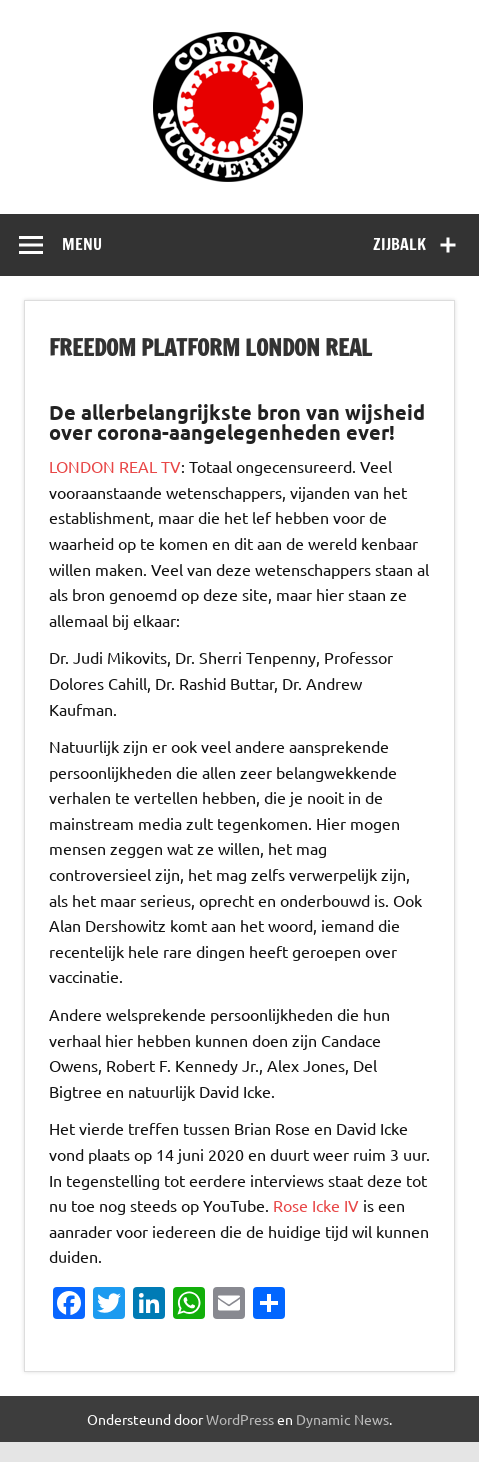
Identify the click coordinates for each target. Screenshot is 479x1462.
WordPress (240, 1419)
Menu (82, 244)
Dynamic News (342, 1419)
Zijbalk (399, 244)
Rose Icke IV (316, 1205)
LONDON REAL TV (115, 466)
